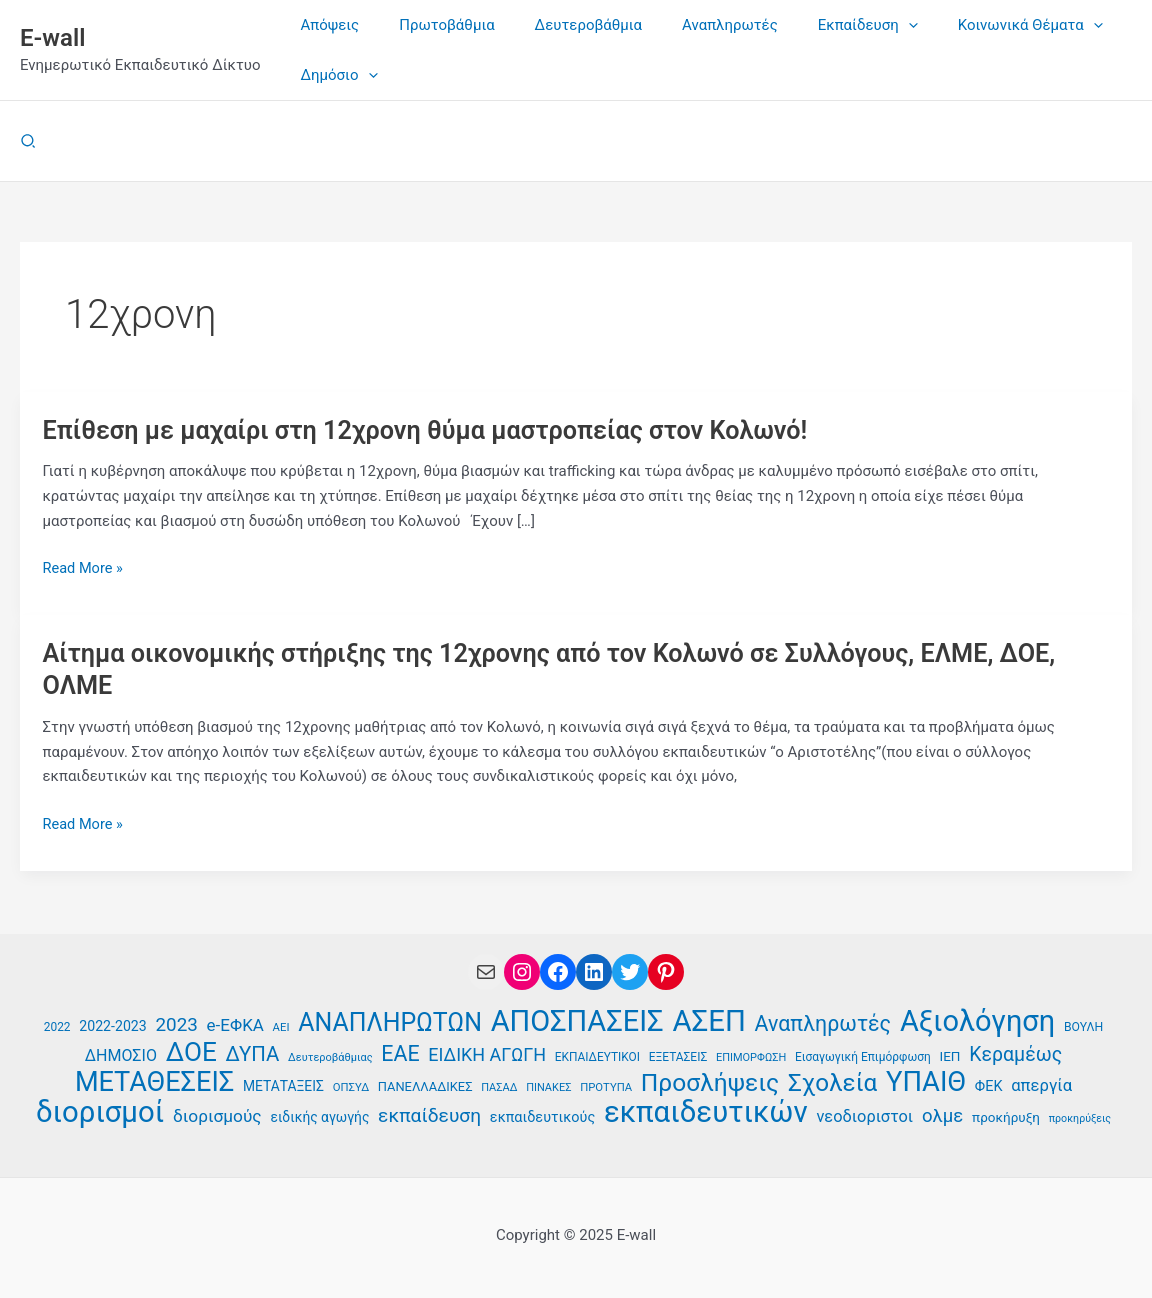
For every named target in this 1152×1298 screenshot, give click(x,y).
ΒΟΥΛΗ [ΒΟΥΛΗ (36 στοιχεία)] (1083, 1024)
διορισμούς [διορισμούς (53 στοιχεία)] (217, 1115)
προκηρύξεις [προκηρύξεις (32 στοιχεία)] (1080, 1117)
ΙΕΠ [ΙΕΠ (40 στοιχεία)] (950, 1054)
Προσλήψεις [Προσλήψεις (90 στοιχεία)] (710, 1081)
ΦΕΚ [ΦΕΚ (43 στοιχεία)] (989, 1084)
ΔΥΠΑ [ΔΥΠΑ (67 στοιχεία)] (253, 1052)
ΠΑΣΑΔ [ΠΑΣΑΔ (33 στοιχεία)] (499, 1085)
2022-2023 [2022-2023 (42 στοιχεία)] (112, 1023)
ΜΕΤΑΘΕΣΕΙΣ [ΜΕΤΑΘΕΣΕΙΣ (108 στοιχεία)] (154, 1080)
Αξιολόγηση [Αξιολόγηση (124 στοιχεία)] (977, 1018)
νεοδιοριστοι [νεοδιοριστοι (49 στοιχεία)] (864, 1115)
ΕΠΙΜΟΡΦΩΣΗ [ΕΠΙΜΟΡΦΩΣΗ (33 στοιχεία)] (751, 1055)
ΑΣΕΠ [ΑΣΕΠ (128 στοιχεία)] (708, 1018)
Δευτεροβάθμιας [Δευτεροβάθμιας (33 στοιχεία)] (330, 1055)
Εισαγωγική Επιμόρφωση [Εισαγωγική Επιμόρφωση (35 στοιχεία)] (863, 1055)
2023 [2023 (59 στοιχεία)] (176, 1021)
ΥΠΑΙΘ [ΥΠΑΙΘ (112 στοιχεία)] (926, 1080)
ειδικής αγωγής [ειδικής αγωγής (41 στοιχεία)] (319, 1116)
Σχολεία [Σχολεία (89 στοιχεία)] (832, 1081)
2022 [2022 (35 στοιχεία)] (57, 1024)
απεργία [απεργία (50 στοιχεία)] (1041, 1083)
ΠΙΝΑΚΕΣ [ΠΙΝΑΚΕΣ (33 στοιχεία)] (548, 1085)
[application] (863, 25)
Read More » (84, 568)
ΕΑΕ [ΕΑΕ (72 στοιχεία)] (400, 1052)
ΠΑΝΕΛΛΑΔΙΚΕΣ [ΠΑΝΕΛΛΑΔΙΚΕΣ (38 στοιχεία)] (425, 1084)
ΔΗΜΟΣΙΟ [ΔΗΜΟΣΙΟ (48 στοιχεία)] (121, 1053)
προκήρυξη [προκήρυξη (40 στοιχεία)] (1006, 1116)
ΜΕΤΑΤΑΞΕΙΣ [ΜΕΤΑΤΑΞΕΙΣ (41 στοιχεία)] (283, 1084)
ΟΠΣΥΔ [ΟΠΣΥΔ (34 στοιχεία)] (351, 1085)
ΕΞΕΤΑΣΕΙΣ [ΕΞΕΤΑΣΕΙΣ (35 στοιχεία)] (678, 1055)
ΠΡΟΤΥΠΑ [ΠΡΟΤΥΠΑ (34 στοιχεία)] (606, 1085)
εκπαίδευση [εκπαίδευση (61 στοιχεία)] (429, 1114)
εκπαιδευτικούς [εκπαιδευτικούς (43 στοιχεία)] (542, 1116)
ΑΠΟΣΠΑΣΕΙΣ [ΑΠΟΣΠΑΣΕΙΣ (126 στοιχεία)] (577, 1018)
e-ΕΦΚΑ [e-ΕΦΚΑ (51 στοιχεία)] (235, 1022)
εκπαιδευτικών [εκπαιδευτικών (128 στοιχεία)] (706, 1111)
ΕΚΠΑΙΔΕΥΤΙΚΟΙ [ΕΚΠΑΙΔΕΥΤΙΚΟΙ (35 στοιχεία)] (597, 1055)
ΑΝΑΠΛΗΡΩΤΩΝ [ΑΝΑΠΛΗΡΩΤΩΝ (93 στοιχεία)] (390, 1020)
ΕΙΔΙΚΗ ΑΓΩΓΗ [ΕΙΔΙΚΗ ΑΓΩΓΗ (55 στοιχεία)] (487, 1052)
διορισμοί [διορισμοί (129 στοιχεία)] (100, 1111)
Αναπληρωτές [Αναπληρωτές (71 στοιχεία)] (823, 1021)
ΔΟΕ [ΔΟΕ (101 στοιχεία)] (191, 1050)
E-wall (52, 38)
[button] (29, 141)
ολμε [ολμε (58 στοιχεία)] (942, 1115)
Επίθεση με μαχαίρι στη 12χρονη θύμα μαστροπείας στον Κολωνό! (437, 430)
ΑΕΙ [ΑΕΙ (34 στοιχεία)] (281, 1024)
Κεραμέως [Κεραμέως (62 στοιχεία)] (1015, 1052)
